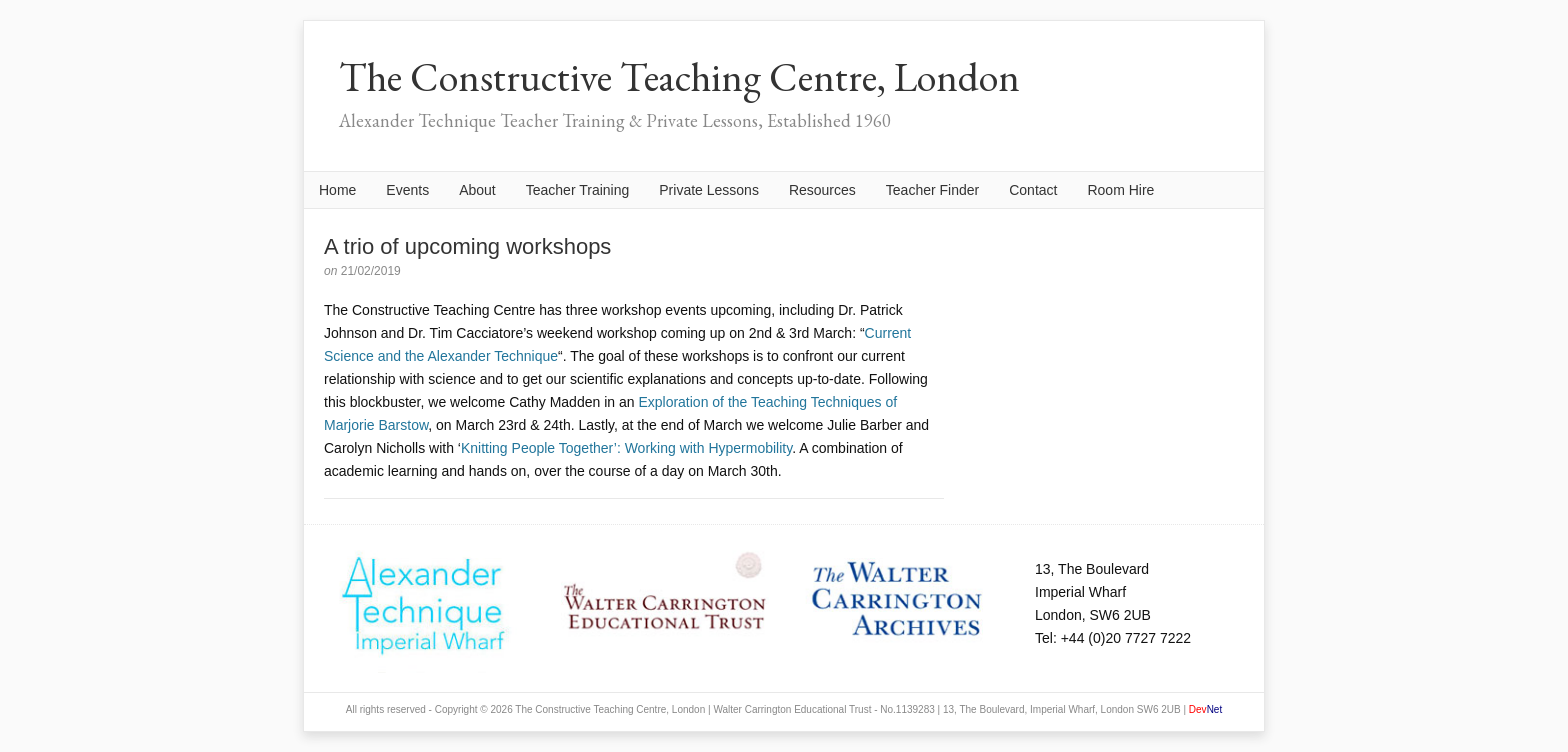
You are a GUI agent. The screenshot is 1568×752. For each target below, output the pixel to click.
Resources (822, 190)
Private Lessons (709, 190)
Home (337, 190)
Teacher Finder (932, 190)
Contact (1033, 190)
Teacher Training (578, 190)
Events (407, 190)
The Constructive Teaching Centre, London (679, 77)
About (477, 190)
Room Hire (1120, 190)
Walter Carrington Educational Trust (792, 709)
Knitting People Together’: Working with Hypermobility (626, 448)
